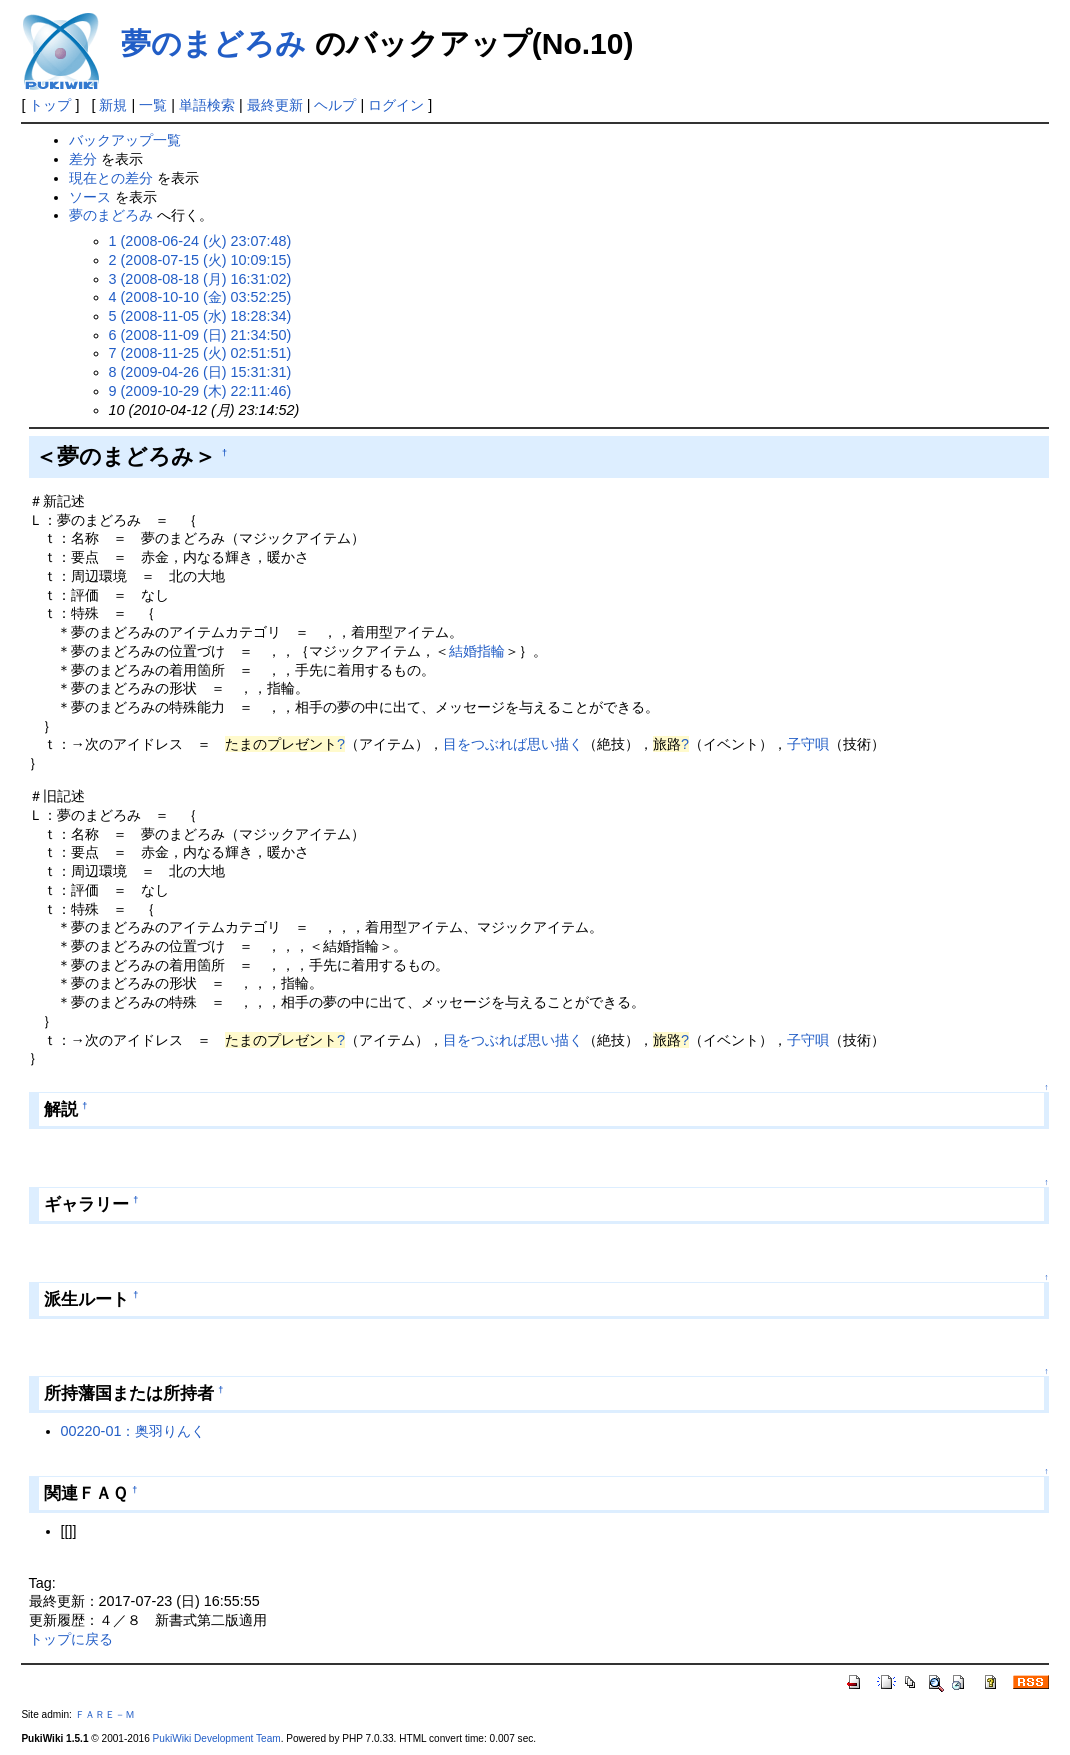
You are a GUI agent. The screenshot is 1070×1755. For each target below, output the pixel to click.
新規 (113, 105)
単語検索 (207, 105)
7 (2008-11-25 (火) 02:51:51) (200, 353)
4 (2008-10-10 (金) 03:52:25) (200, 297)
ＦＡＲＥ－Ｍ (105, 1714)
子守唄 (808, 744)
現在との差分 (111, 178)
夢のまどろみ (213, 43)
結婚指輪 (477, 651)
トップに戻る (71, 1639)
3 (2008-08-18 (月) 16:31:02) (200, 279)
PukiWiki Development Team (217, 1738)
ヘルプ (335, 105)
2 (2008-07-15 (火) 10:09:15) (200, 260)
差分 (83, 159)
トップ (50, 105)
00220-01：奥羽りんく (133, 1431)
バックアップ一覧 (125, 140)
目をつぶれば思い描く (513, 744)
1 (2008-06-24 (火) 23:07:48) (200, 241)
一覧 (153, 105)
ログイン (396, 105)
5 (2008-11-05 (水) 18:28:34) (200, 316)
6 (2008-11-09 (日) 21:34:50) (200, 335)
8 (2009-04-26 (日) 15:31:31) (200, 372)
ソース (90, 197)
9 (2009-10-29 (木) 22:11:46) (200, 391)
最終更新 (275, 105)
